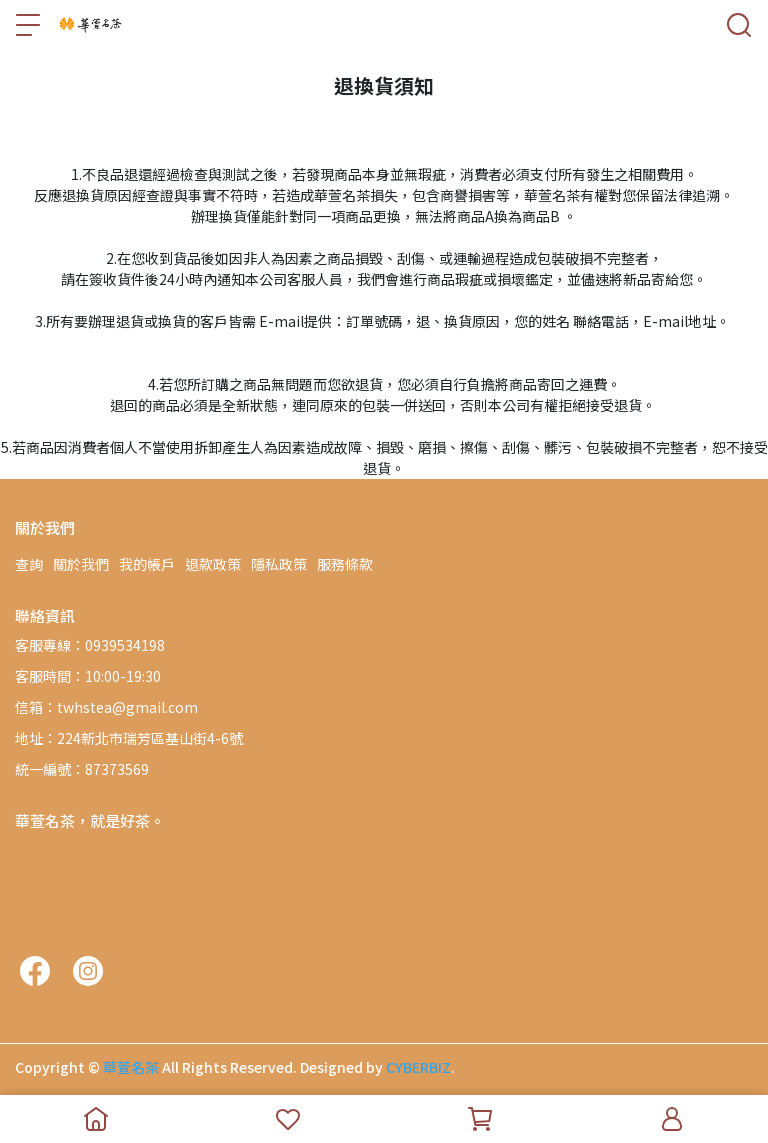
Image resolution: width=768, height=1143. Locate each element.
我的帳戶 (147, 564)
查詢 (29, 564)
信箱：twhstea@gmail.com (106, 707)
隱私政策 (279, 564)
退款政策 (213, 564)
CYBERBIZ (418, 1067)
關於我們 (81, 564)
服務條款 (345, 564)
